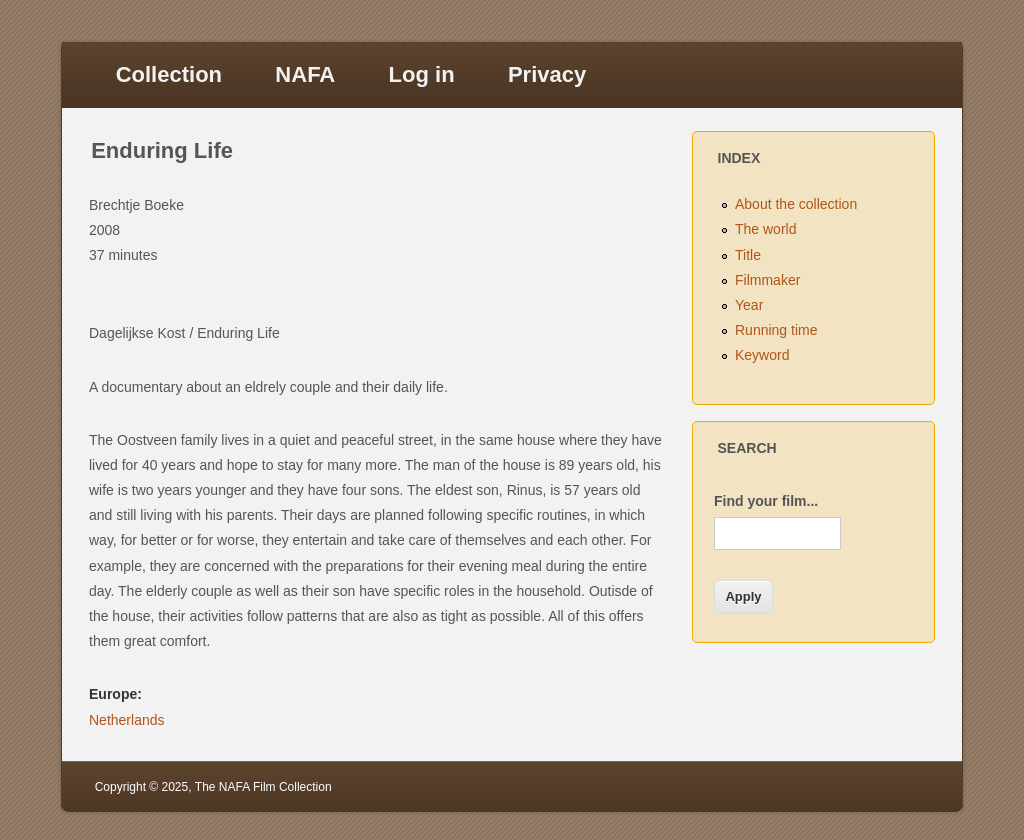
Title (748, 255)
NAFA (305, 74)
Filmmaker (767, 280)
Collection (169, 74)
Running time (776, 330)
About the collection (796, 204)
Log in (422, 74)
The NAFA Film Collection (263, 787)
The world (765, 229)
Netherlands (127, 720)
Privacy (547, 74)
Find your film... (766, 501)
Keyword (762, 355)
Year (749, 305)
